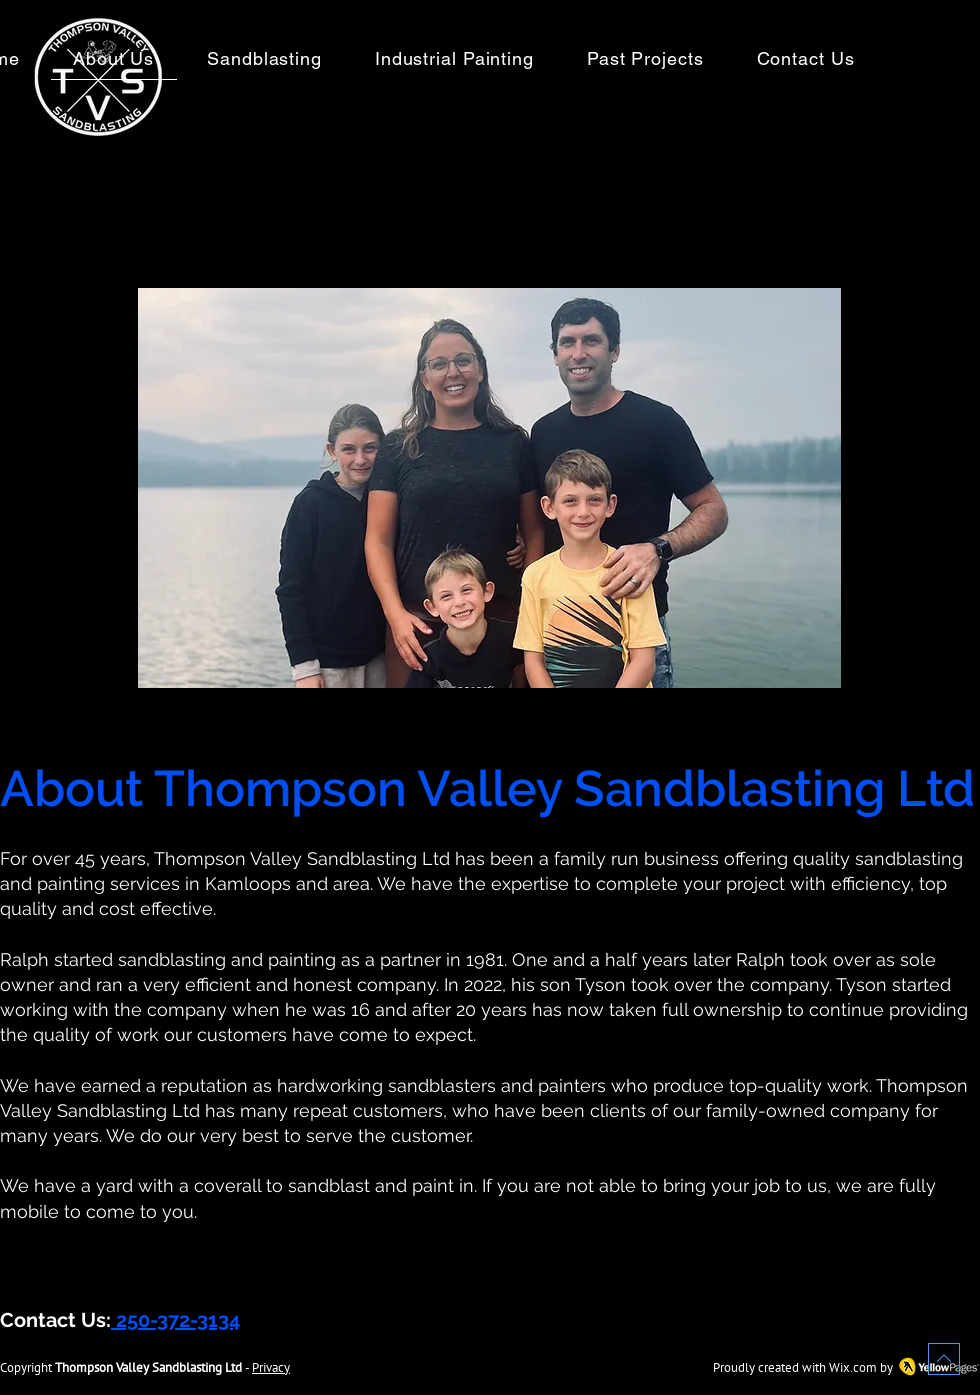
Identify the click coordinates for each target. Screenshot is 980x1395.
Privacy (271, 1367)
